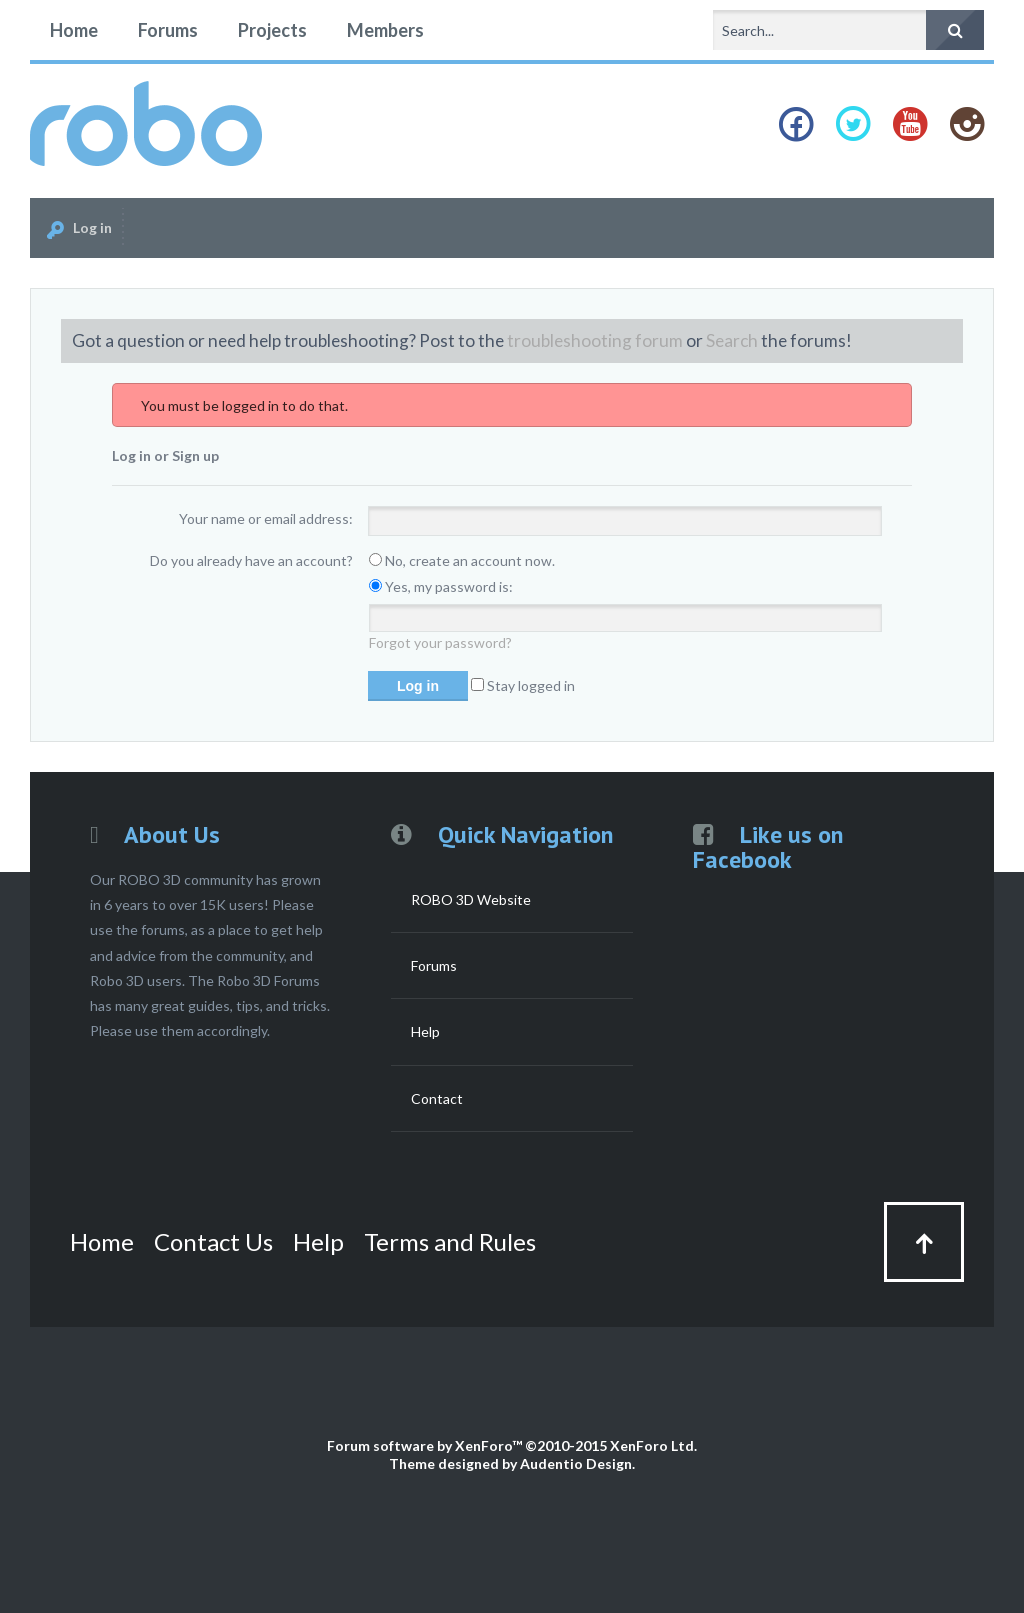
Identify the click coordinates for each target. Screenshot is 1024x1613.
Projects (272, 30)
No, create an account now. (462, 560)
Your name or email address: (266, 518)
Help (425, 1031)
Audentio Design (576, 1463)
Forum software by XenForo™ (512, 1445)
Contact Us (213, 1241)
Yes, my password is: (441, 586)
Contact (437, 1098)
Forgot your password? (440, 642)
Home (74, 30)
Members (385, 30)
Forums (168, 30)
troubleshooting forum (595, 340)
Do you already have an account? (251, 560)
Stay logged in (523, 685)
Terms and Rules (450, 1241)
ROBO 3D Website (471, 899)
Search (732, 340)
